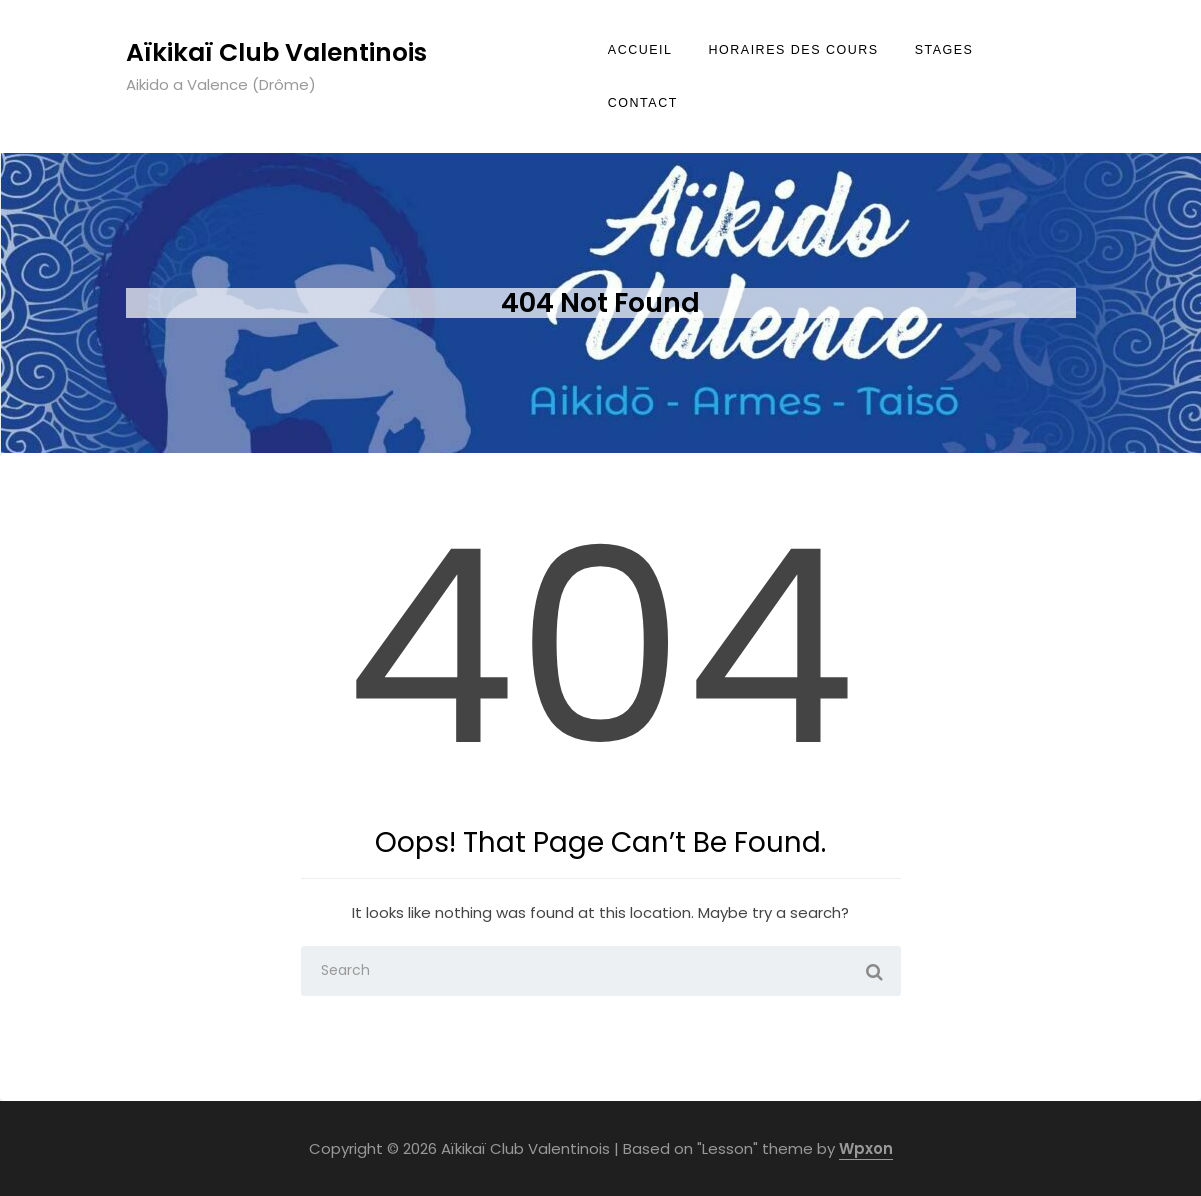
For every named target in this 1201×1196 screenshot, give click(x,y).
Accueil (640, 50)
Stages (944, 50)
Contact (643, 103)
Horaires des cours (794, 50)
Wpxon (866, 1148)
